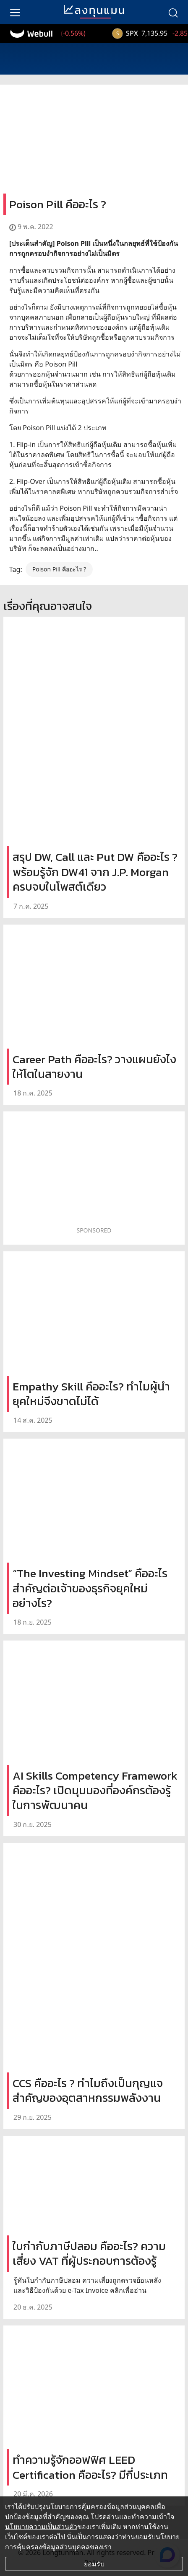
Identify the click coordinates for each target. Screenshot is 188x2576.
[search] (172, 12)
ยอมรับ (94, 2563)
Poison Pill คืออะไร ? (59, 569)
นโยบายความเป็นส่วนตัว (41, 2526)
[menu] (15, 12)
